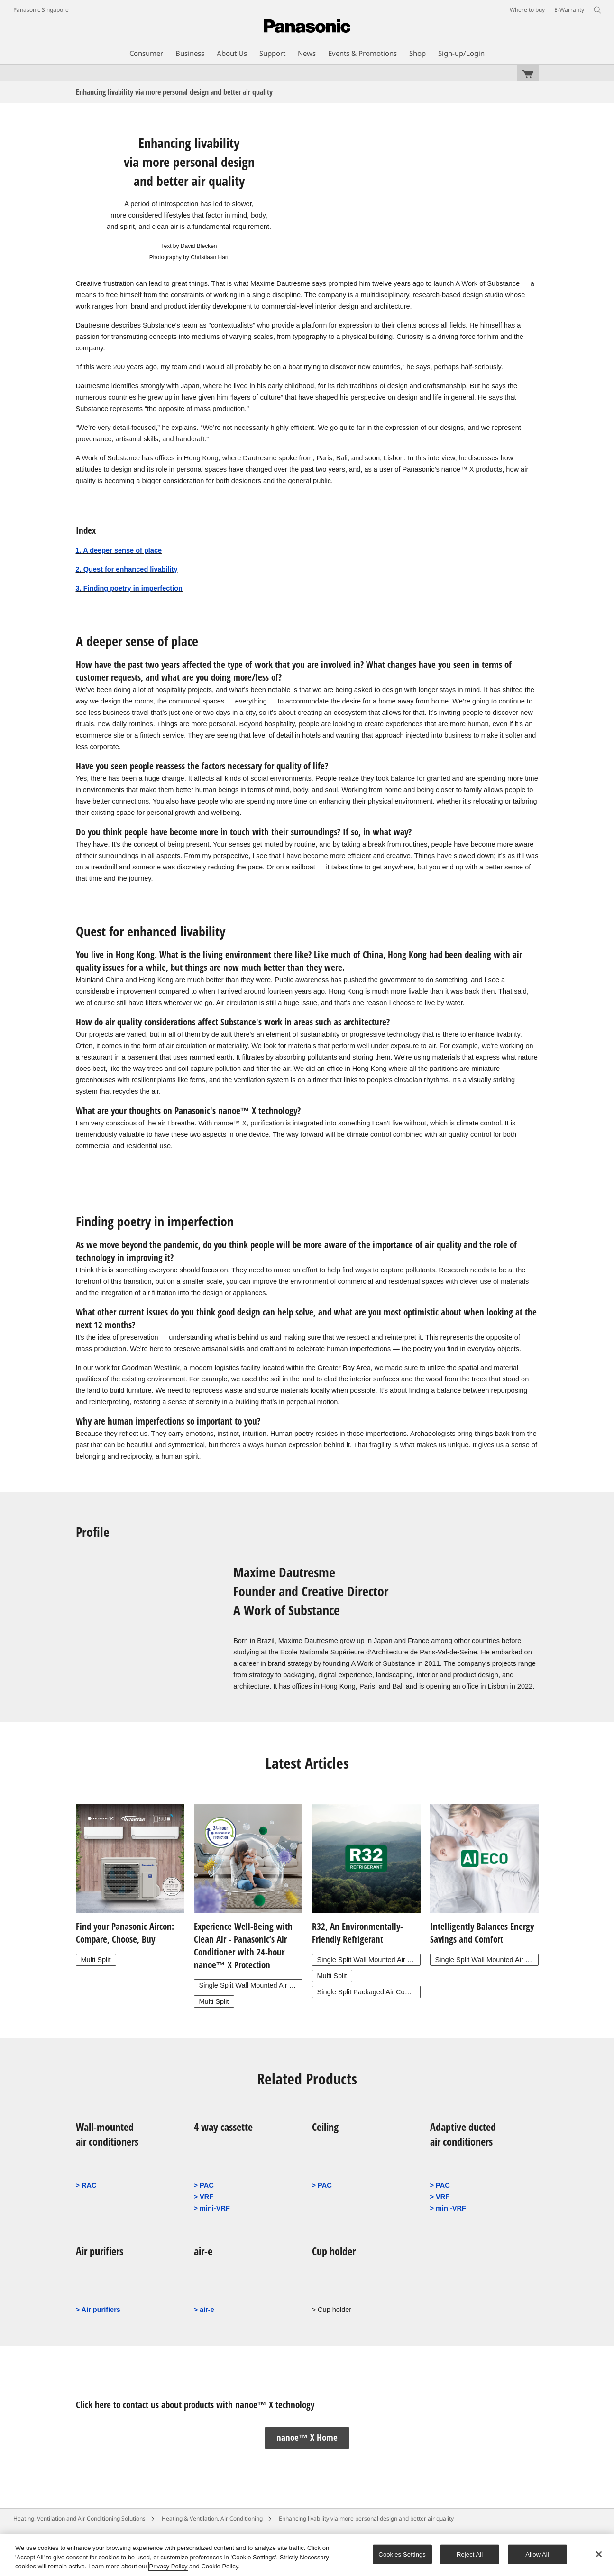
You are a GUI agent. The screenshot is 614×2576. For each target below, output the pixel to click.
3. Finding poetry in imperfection (129, 588)
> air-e (204, 2309)
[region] (307, 2555)
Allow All (537, 2554)
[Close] (598, 2554)
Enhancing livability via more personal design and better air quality (366, 2518)
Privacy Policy (168, 2566)
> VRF (204, 2197)
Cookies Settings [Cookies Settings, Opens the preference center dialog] (402, 2554)
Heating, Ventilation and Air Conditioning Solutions (79, 2518)
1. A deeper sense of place (119, 550)
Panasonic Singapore (41, 10)
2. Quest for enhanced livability (127, 569)
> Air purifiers (98, 2309)
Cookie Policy (219, 2566)
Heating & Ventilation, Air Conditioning (212, 2518)
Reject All (470, 2554)
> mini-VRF (212, 2208)
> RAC (86, 2185)
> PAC (204, 2185)
